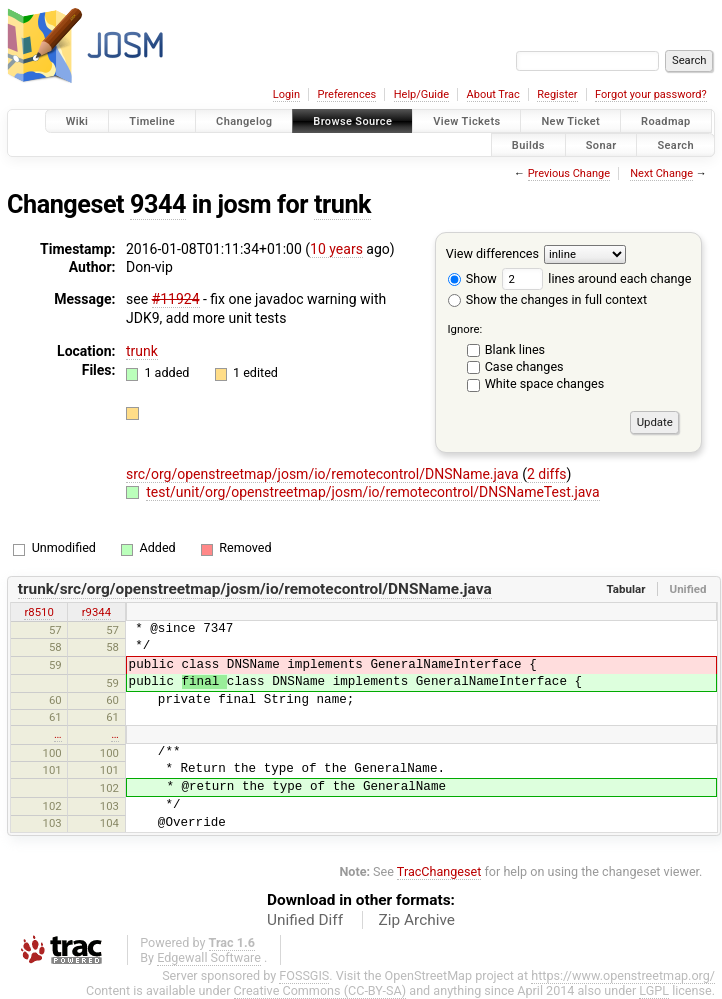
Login (286, 94)
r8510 (38, 612)
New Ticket (570, 121)
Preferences (346, 94)
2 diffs (547, 474)
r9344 (96, 612)
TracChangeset (439, 871)
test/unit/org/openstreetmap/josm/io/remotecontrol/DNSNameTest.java (372, 492)
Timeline (152, 121)
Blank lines (515, 349)
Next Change (661, 173)
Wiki (77, 121)
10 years (336, 249)
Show (472, 278)
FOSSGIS (304, 975)
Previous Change (569, 173)
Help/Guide (421, 94)
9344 (158, 204)
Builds (528, 144)
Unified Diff (305, 920)
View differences (492, 253)
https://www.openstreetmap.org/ (623, 975)
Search (675, 144)
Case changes (524, 366)
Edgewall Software (209, 957)
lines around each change (596, 278)
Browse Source (352, 121)
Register (557, 94)
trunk (342, 204)
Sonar (601, 144)
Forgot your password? (651, 94)
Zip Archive (417, 920)
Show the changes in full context (547, 299)
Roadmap (666, 121)
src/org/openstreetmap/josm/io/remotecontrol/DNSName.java (324, 474)
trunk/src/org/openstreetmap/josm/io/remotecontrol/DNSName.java (255, 589)
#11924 (176, 299)
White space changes (545, 383)
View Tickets (466, 121)
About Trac (493, 94)
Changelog (244, 121)
